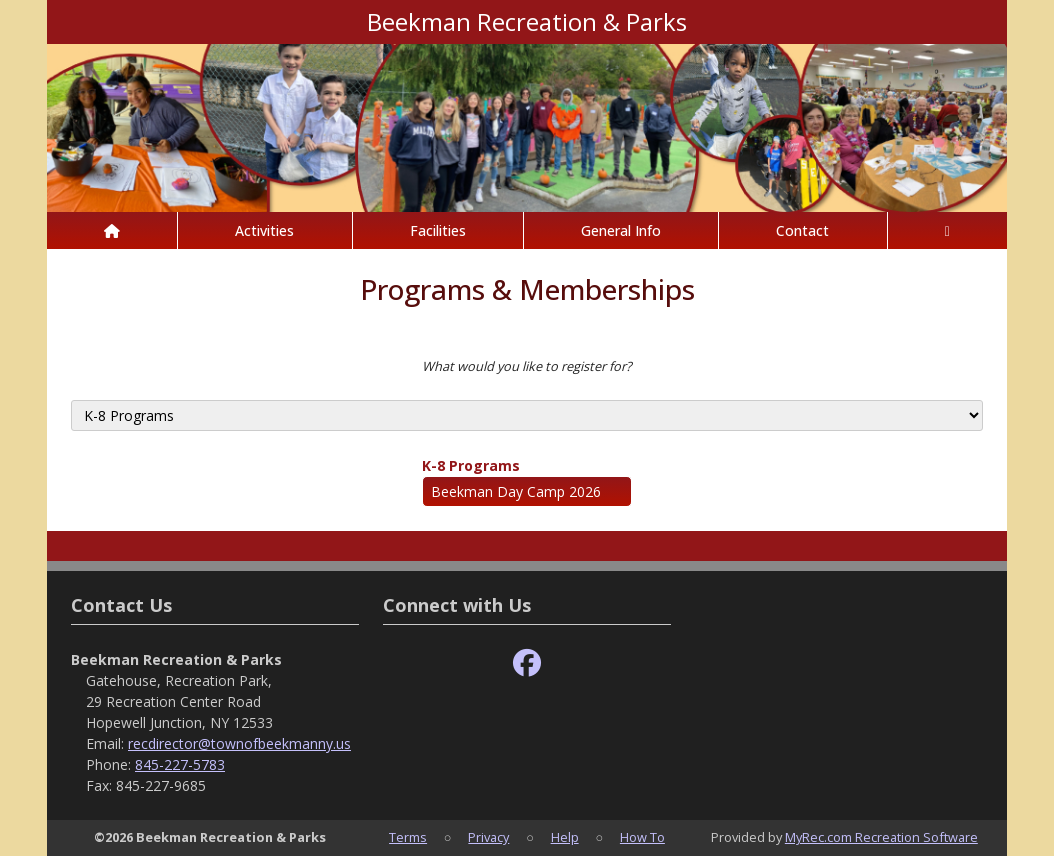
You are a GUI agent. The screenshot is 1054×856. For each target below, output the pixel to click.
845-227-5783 (180, 764)
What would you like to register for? (527, 366)
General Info (621, 230)
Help (565, 837)
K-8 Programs (471, 465)
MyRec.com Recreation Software (881, 837)
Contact (802, 230)
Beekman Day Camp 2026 (516, 491)
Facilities (438, 230)
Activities (264, 230)
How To (642, 837)
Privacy (488, 837)
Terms (408, 837)
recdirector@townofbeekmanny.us (239, 743)
